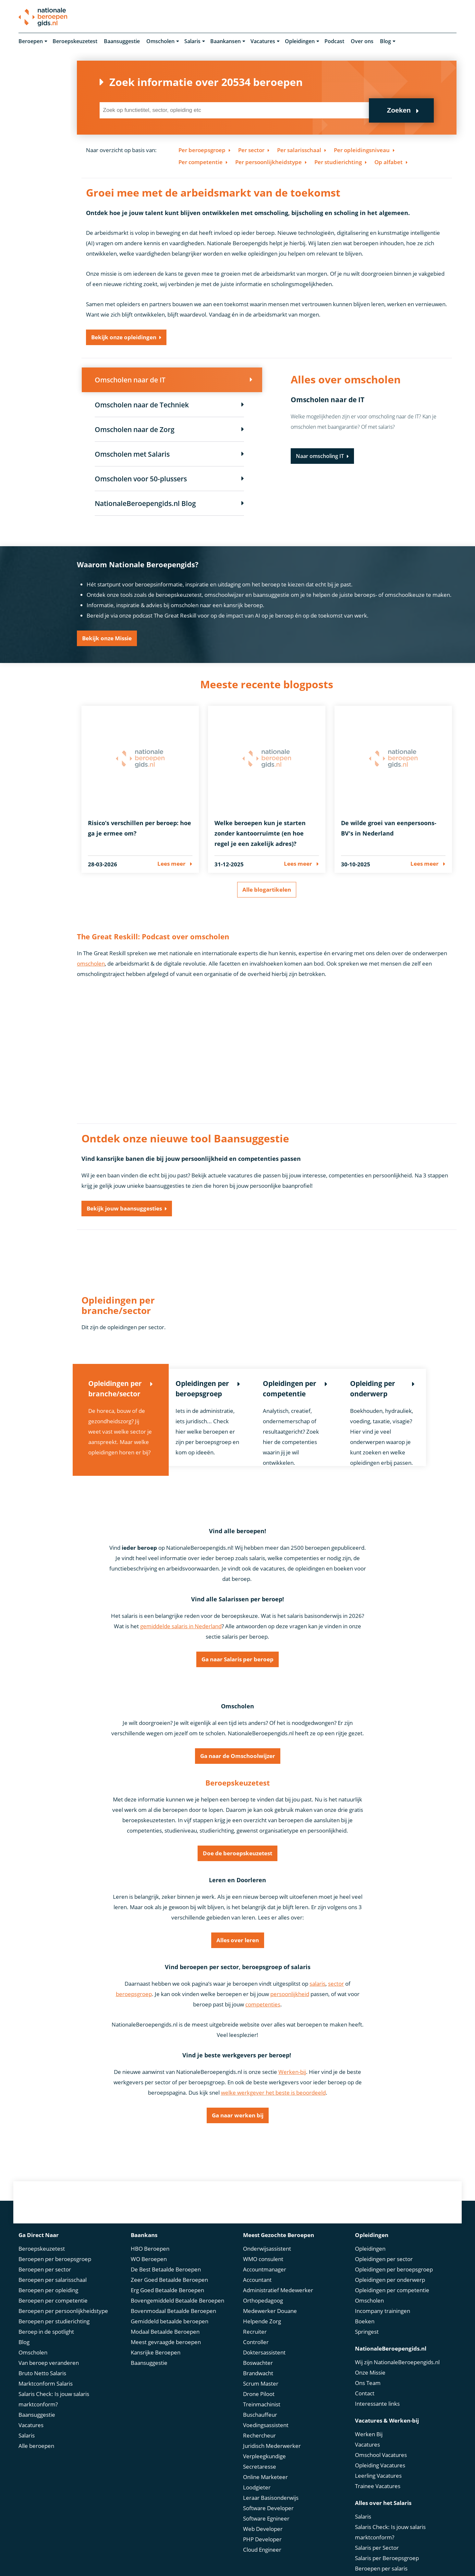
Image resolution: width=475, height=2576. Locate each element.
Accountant (257, 2268)
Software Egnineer (266, 2507)
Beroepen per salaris (381, 2557)
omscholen (91, 964)
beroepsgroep (134, 1994)
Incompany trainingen (382, 2300)
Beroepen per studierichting (54, 2310)
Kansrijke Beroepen (155, 2341)
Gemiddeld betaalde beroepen (169, 2310)
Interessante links (377, 2392)
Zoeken (399, 110)
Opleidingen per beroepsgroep (394, 2258)
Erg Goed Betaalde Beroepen (167, 2279)
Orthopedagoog (263, 2289)
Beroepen (30, 41)
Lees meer (171, 864)
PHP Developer (262, 2528)
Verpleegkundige (264, 2445)
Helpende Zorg (262, 2310)
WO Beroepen (149, 2248)
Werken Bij (369, 2423)
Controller (256, 2331)
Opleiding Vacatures (380, 2454)
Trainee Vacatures (377, 2475)
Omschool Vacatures (381, 2444)
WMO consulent (263, 2248)
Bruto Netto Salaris (42, 2362)
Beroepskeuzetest (75, 41)
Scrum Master (260, 2372)
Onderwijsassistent (267, 2237)
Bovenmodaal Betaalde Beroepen (173, 2300)
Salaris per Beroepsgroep (387, 2547)
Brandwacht (258, 2362)
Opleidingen (300, 41)
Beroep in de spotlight (46, 2320)
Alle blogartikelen (266, 890)
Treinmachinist (261, 2393)
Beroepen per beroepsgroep (54, 2248)
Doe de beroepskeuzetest (237, 1854)
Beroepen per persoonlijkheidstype (63, 2300)
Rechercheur (259, 2424)
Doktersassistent (264, 2341)
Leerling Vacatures (378, 2464)
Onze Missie (370, 2361)
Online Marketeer (265, 2466)
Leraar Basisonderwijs (270, 2486)
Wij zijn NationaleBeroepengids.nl (397, 2351)
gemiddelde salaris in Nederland (181, 1627)
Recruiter (255, 2320)
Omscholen (160, 41)
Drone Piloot (258, 2383)
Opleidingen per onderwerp (390, 2268)
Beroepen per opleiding (48, 2279)
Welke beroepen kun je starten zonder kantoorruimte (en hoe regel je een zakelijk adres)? (260, 834)
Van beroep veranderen (48, 2351)
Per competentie (200, 162)
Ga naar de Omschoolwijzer (237, 1756)
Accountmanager (264, 2258)
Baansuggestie (122, 41)
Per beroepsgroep (201, 150)
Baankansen (225, 41)
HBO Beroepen (150, 2237)
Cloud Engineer (262, 2538)
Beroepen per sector (44, 2258)
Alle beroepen (36, 2434)
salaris (317, 1984)
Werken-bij (292, 2072)
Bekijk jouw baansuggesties (124, 1208)
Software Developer (268, 2497)
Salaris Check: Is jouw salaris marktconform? (53, 2388)
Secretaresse (259, 2455)
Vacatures (262, 41)
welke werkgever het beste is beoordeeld (273, 2093)
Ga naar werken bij (237, 2116)
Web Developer (263, 2518)
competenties (262, 2005)
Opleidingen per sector (384, 2248)
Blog (385, 41)
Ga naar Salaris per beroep (237, 1660)
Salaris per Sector (377, 2536)
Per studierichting (338, 162)
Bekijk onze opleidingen (123, 338)
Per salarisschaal (299, 150)
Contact (364, 2382)
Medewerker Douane (270, 2300)
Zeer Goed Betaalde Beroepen (169, 2268)
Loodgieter (257, 2476)
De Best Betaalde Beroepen (166, 2258)
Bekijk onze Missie (107, 639)
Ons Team (368, 2372)
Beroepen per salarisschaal (52, 2268)
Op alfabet (388, 162)
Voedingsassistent (265, 2414)
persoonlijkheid (289, 1994)
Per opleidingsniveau (362, 150)
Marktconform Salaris (45, 2372)
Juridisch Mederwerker (272, 2434)
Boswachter (258, 2351)
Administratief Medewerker (278, 2279)
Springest (367, 2320)
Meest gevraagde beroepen (166, 2331)
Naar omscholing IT (320, 456)
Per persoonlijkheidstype (268, 162)
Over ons (362, 41)
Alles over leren (237, 1940)
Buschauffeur (260, 2403)
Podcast (334, 41)
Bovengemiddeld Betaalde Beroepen (177, 2289)
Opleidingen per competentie (392, 2279)
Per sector (251, 150)
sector (336, 1984)
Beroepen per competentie (53, 2289)
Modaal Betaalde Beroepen (165, 2320)
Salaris (192, 41)
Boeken (364, 2310)
